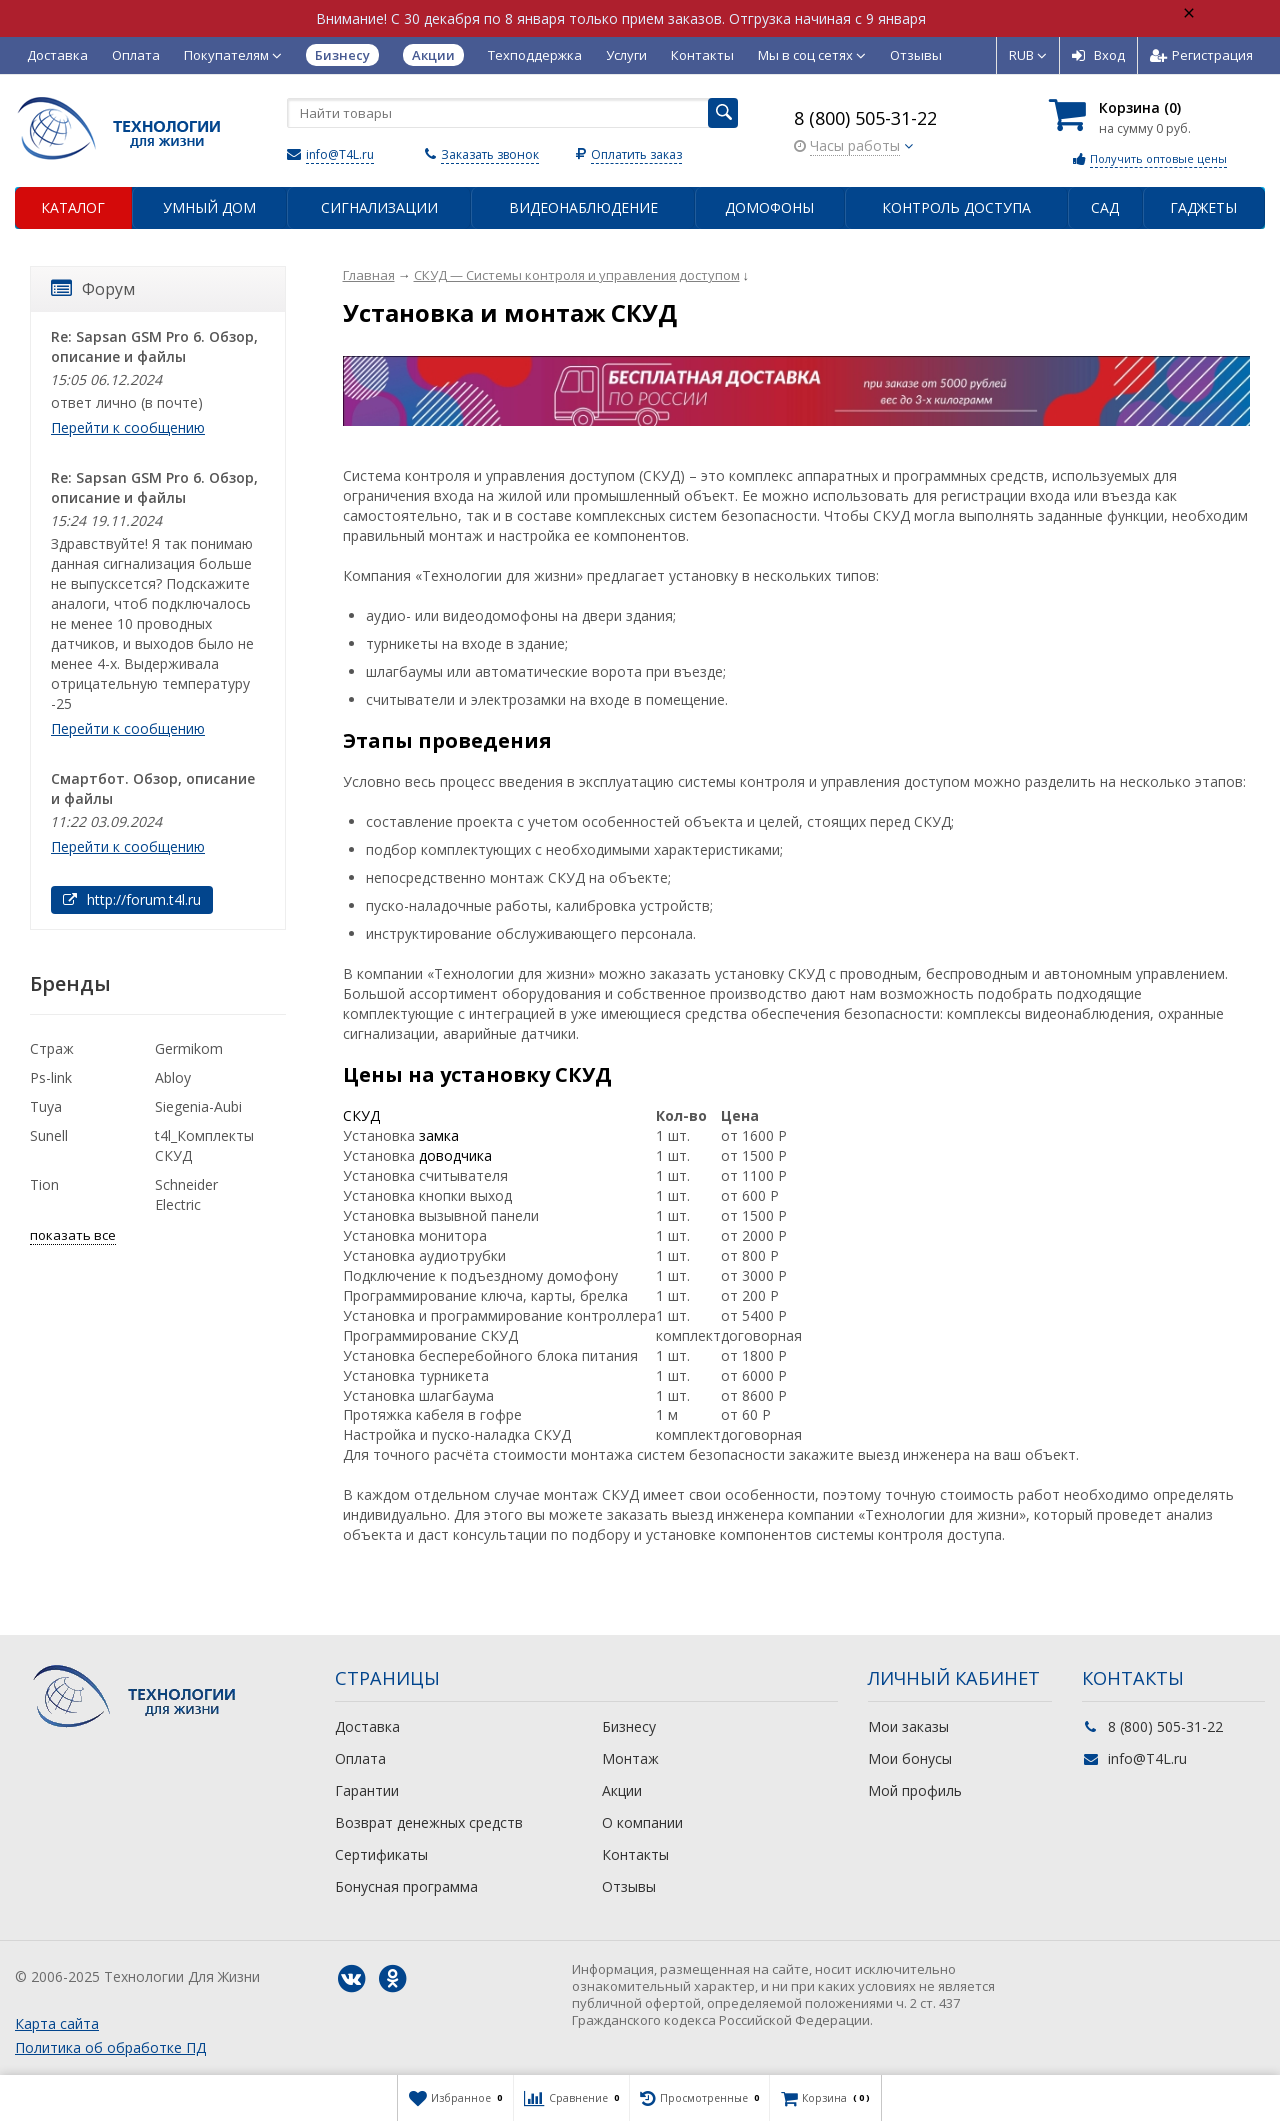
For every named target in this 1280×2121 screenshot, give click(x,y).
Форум (93, 289)
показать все (73, 1235)
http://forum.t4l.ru (132, 899)
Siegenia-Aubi (198, 1106)
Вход (1098, 55)
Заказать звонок (490, 154)
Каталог (73, 207)
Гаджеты (1203, 207)
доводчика (455, 1155)
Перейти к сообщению (128, 427)
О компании (642, 1822)
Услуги (626, 55)
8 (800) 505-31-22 (865, 118)
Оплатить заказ (636, 154)
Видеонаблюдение (583, 207)
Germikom (189, 1048)
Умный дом (209, 207)
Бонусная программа (406, 1886)
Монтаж (630, 1758)
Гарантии (367, 1790)
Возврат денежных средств (429, 1822)
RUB (1028, 55)
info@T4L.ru (340, 154)
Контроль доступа (956, 207)
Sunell (49, 1135)
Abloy (173, 1077)
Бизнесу (629, 1726)
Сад (1105, 207)
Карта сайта (57, 2023)
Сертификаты (381, 1854)
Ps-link (51, 1077)
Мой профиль (915, 1790)
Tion (44, 1184)
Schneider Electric (186, 1194)
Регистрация (1201, 55)
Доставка (57, 55)
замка (439, 1135)
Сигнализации (379, 207)
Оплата (136, 55)
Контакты (702, 55)
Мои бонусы (910, 1758)
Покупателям (233, 55)
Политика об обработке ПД (110, 2047)
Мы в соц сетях (812, 55)
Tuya (46, 1106)
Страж (52, 1048)
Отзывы (916, 55)
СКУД (361, 1115)
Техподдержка (535, 55)
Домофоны (769, 207)
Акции (622, 1790)
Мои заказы (908, 1726)
